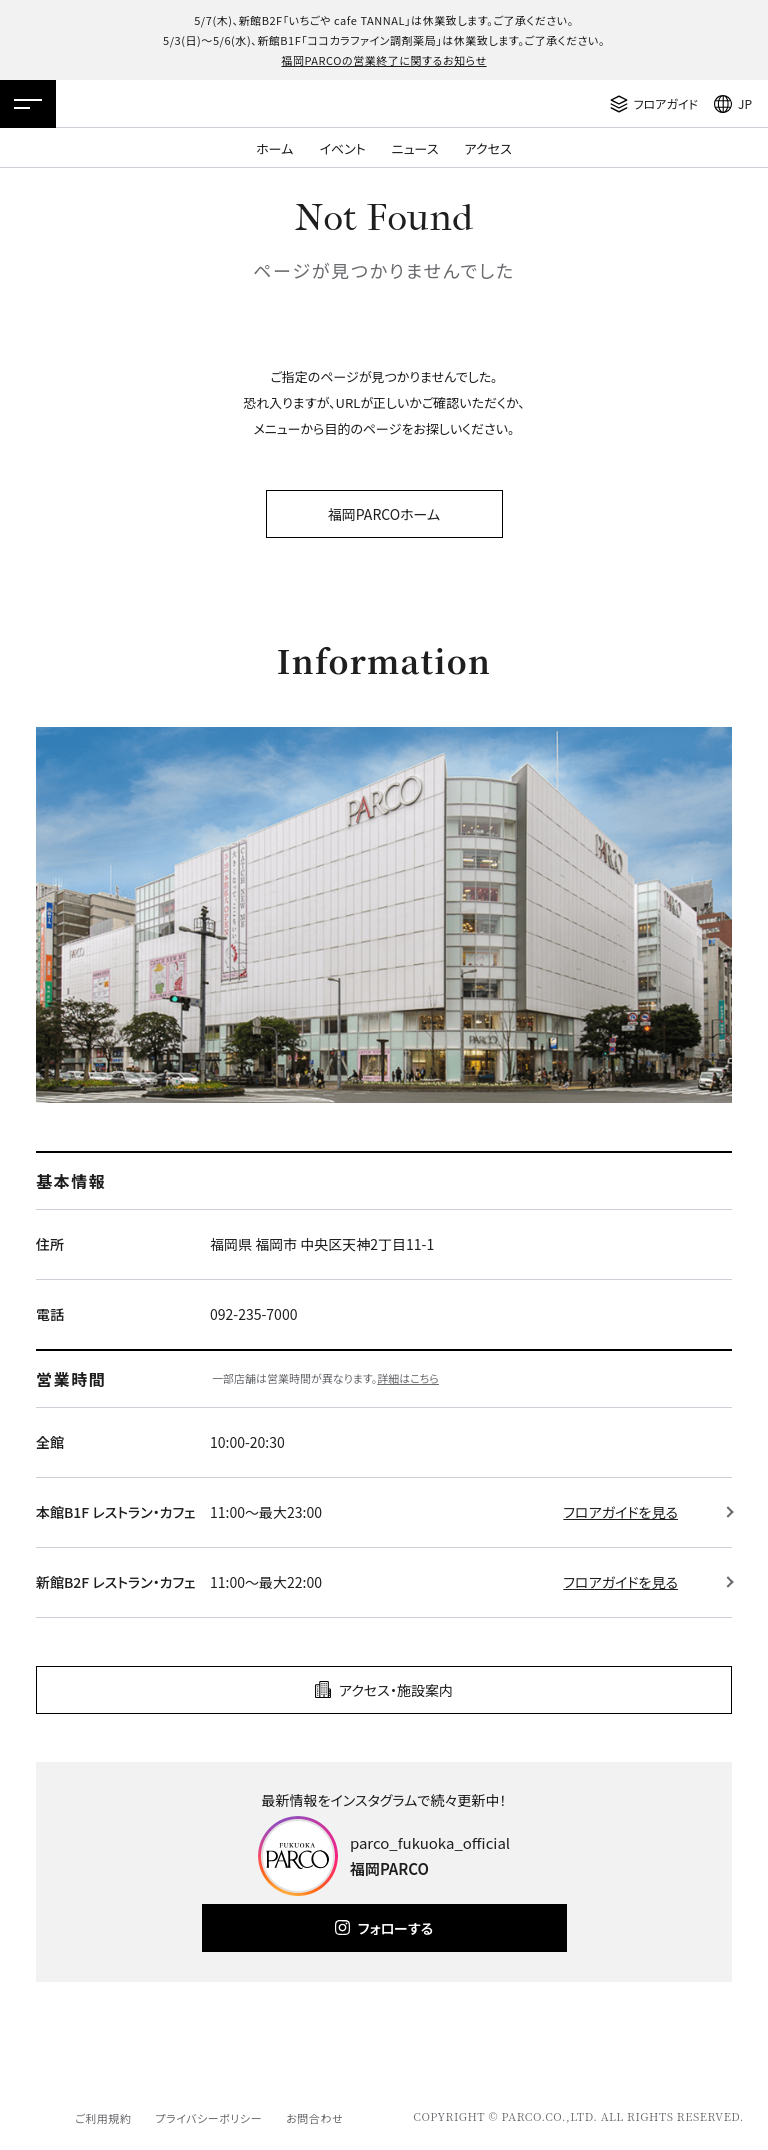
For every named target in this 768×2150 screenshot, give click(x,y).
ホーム (274, 148)
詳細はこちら (408, 1378)
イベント (342, 148)
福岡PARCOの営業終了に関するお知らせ (383, 60)
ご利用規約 (103, 2118)
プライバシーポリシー (208, 2118)
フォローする (395, 1928)
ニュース (415, 148)
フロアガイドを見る (620, 1512)
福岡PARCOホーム (384, 514)
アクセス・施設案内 (396, 1690)
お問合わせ (314, 2118)
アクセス (488, 148)
